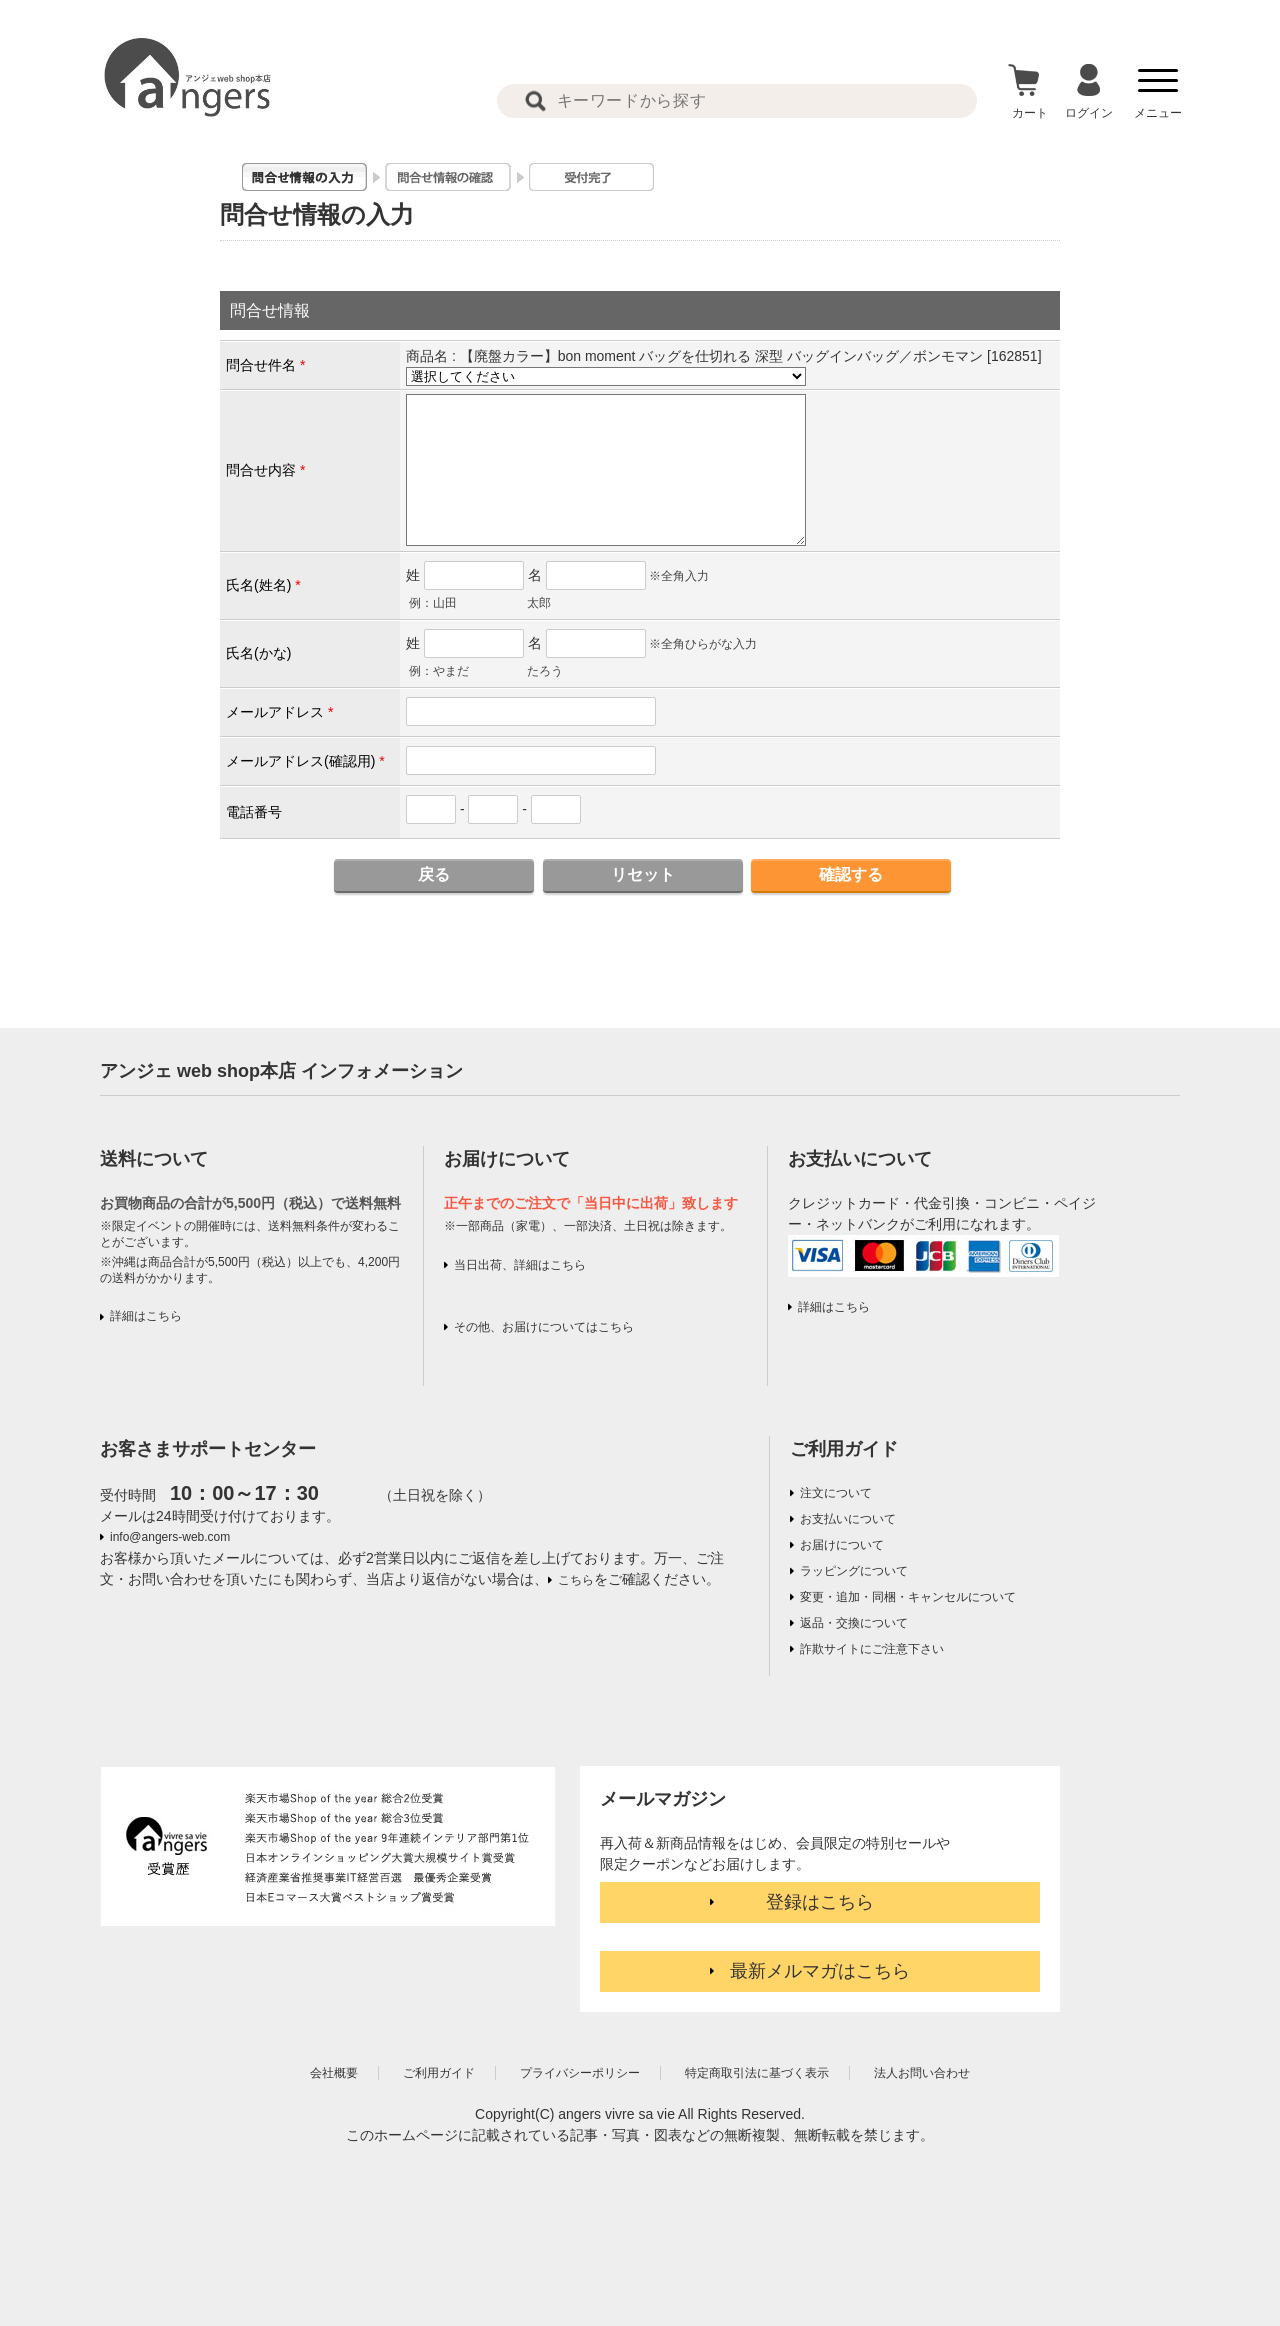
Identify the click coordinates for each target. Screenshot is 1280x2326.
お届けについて (842, 1545)
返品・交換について (854, 1623)
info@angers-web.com (170, 1537)
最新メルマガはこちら (820, 1971)
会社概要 (334, 2073)
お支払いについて (848, 1519)
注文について (836, 1493)
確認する (851, 874)
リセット (643, 874)
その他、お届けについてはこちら (544, 1327)
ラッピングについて (854, 1571)
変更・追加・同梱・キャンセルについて (908, 1597)
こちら (576, 1580)
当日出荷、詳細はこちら (520, 1265)
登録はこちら (820, 1902)
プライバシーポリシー (580, 2073)
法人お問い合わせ (922, 2073)
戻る (434, 874)
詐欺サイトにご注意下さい (872, 1649)
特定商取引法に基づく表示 (757, 2073)
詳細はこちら (146, 1316)
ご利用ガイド (844, 1449)
